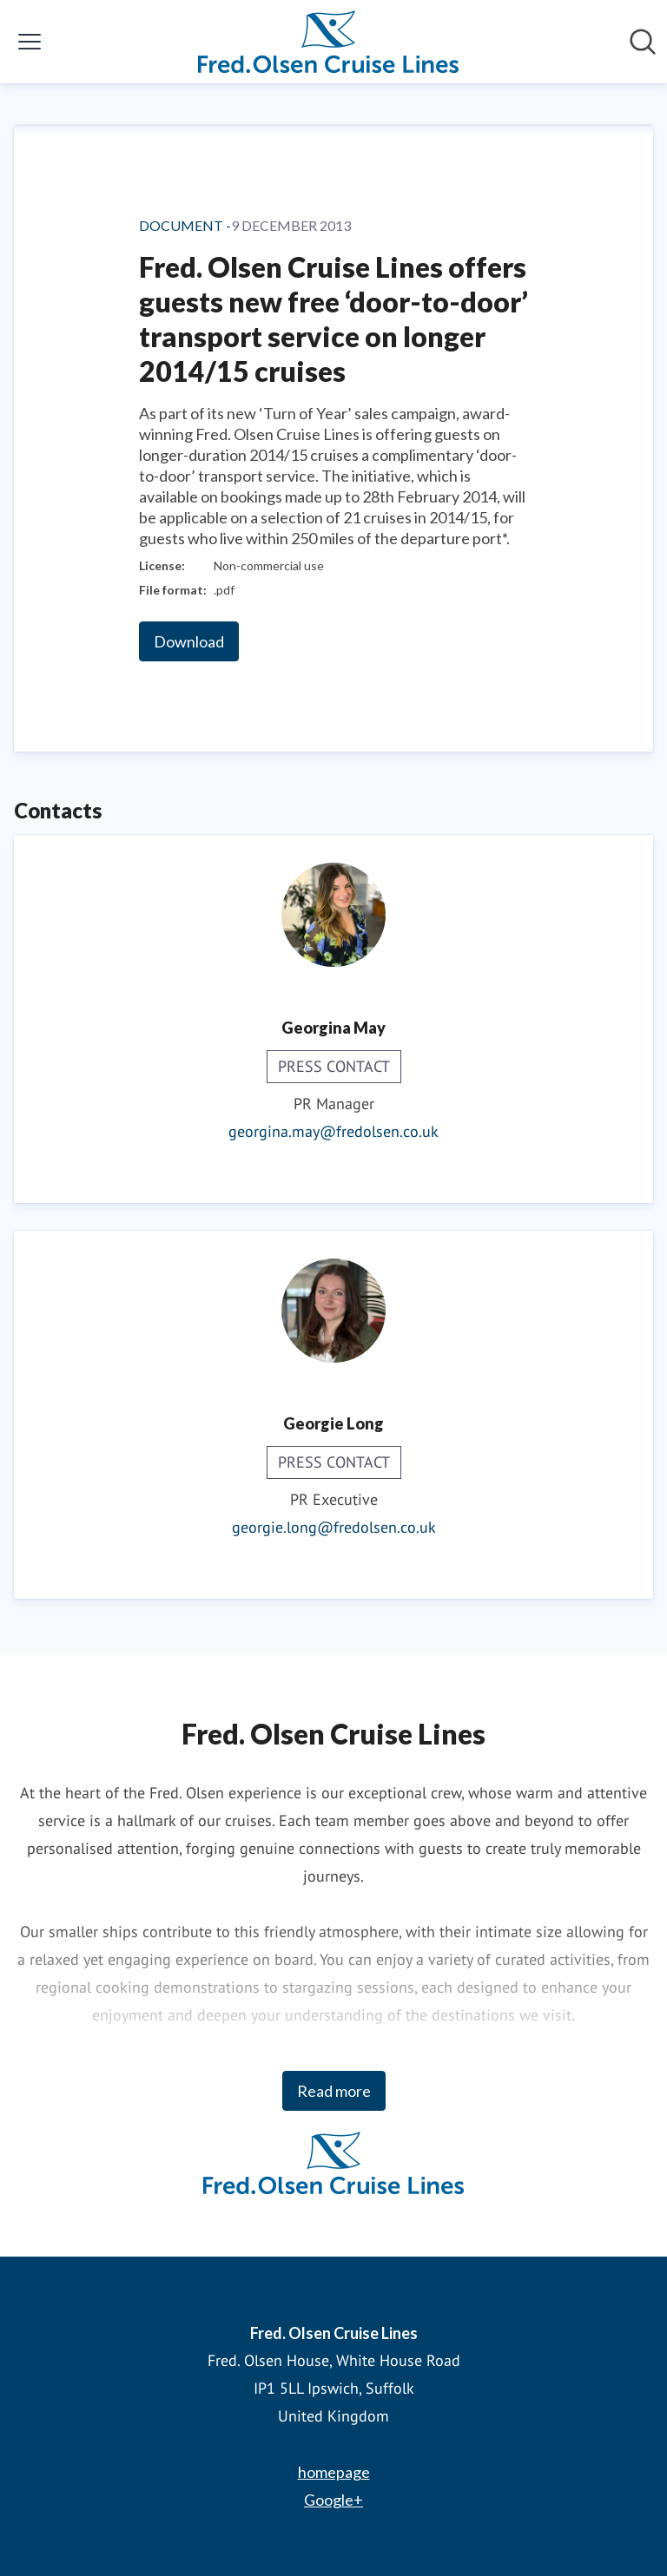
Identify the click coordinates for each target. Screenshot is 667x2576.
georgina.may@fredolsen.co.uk (333, 1131)
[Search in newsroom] (643, 42)
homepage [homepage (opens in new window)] (334, 2471)
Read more (334, 2090)
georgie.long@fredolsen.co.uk (334, 1527)
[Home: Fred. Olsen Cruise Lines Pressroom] (328, 41)
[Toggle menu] (29, 41)
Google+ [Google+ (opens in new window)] (333, 2499)
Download (189, 641)
